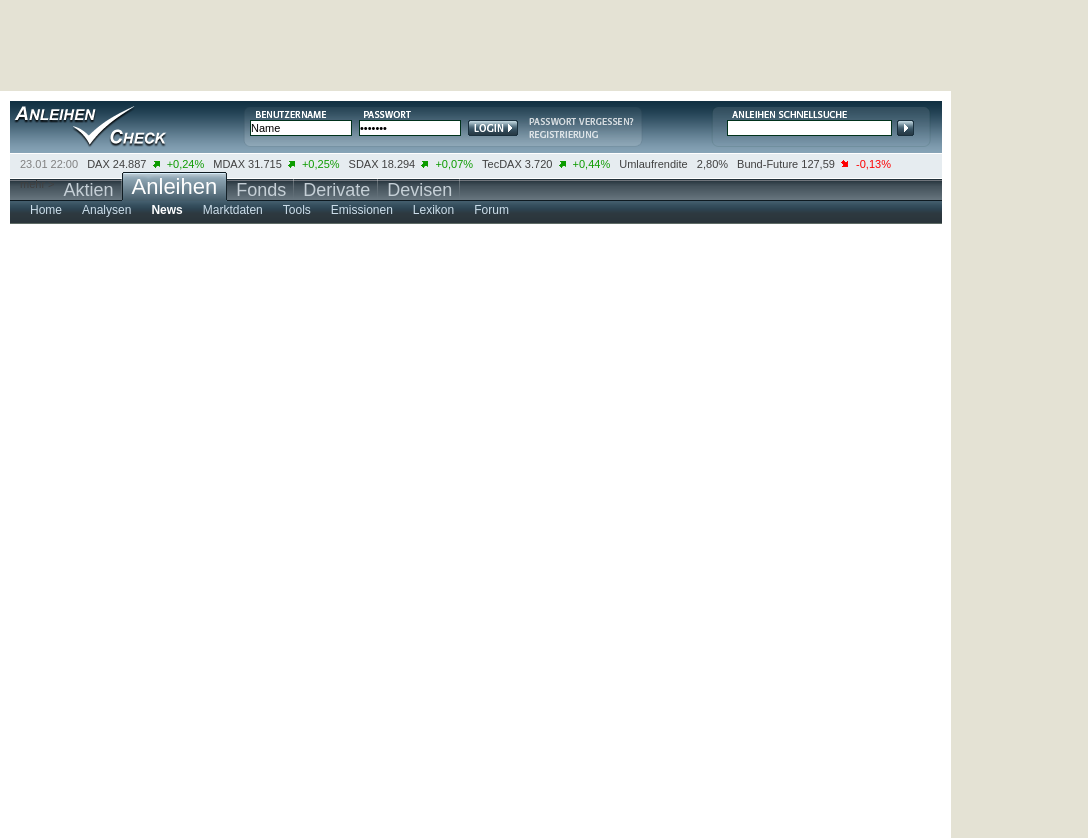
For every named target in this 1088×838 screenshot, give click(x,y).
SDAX (364, 164)
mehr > (37, 184)
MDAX (229, 164)
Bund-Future (767, 164)
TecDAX (502, 164)
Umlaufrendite (653, 164)
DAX (98, 164)
